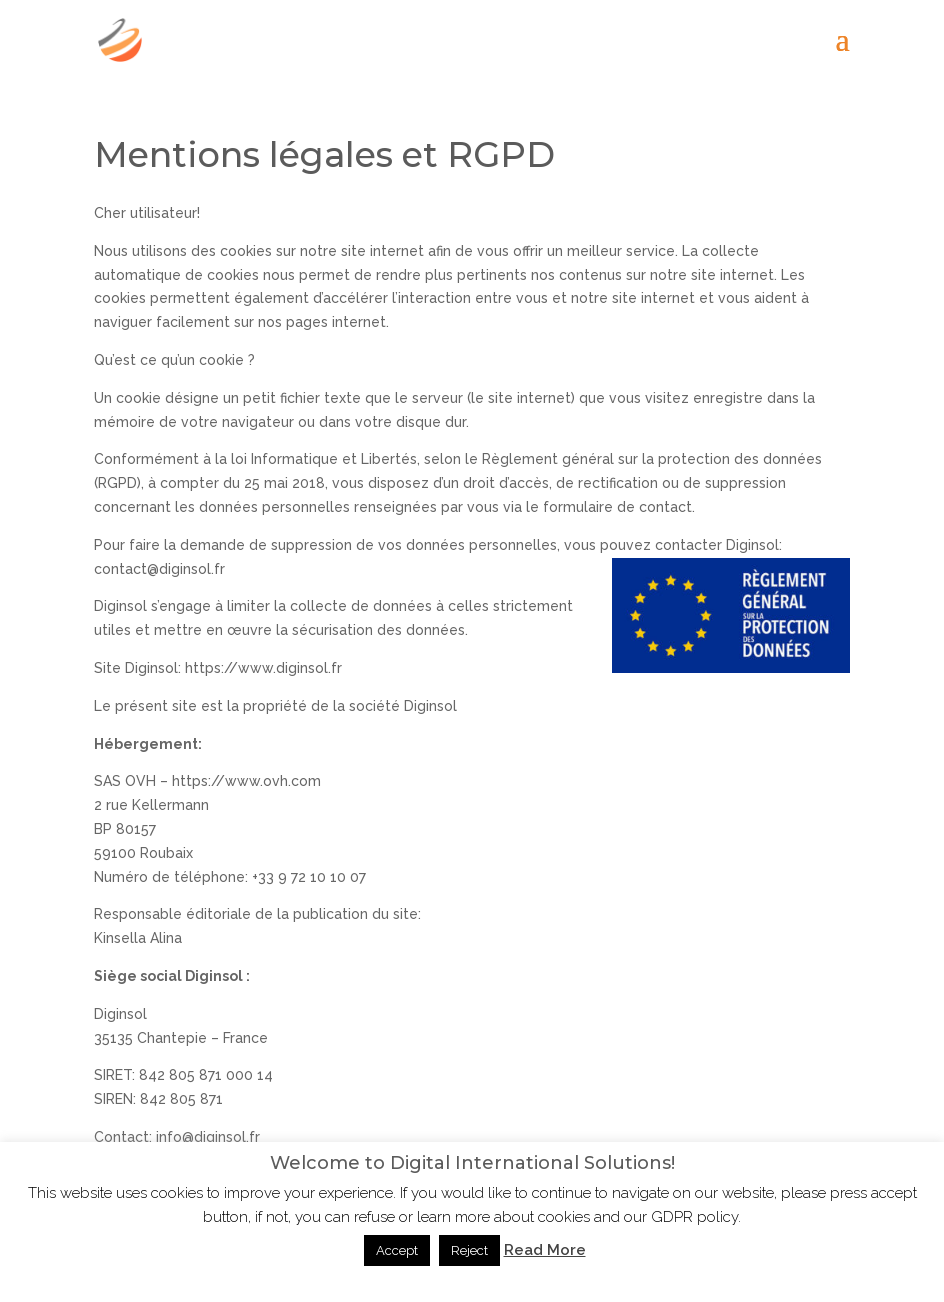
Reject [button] (469, 1250)
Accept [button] (397, 1250)
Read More (545, 1250)
